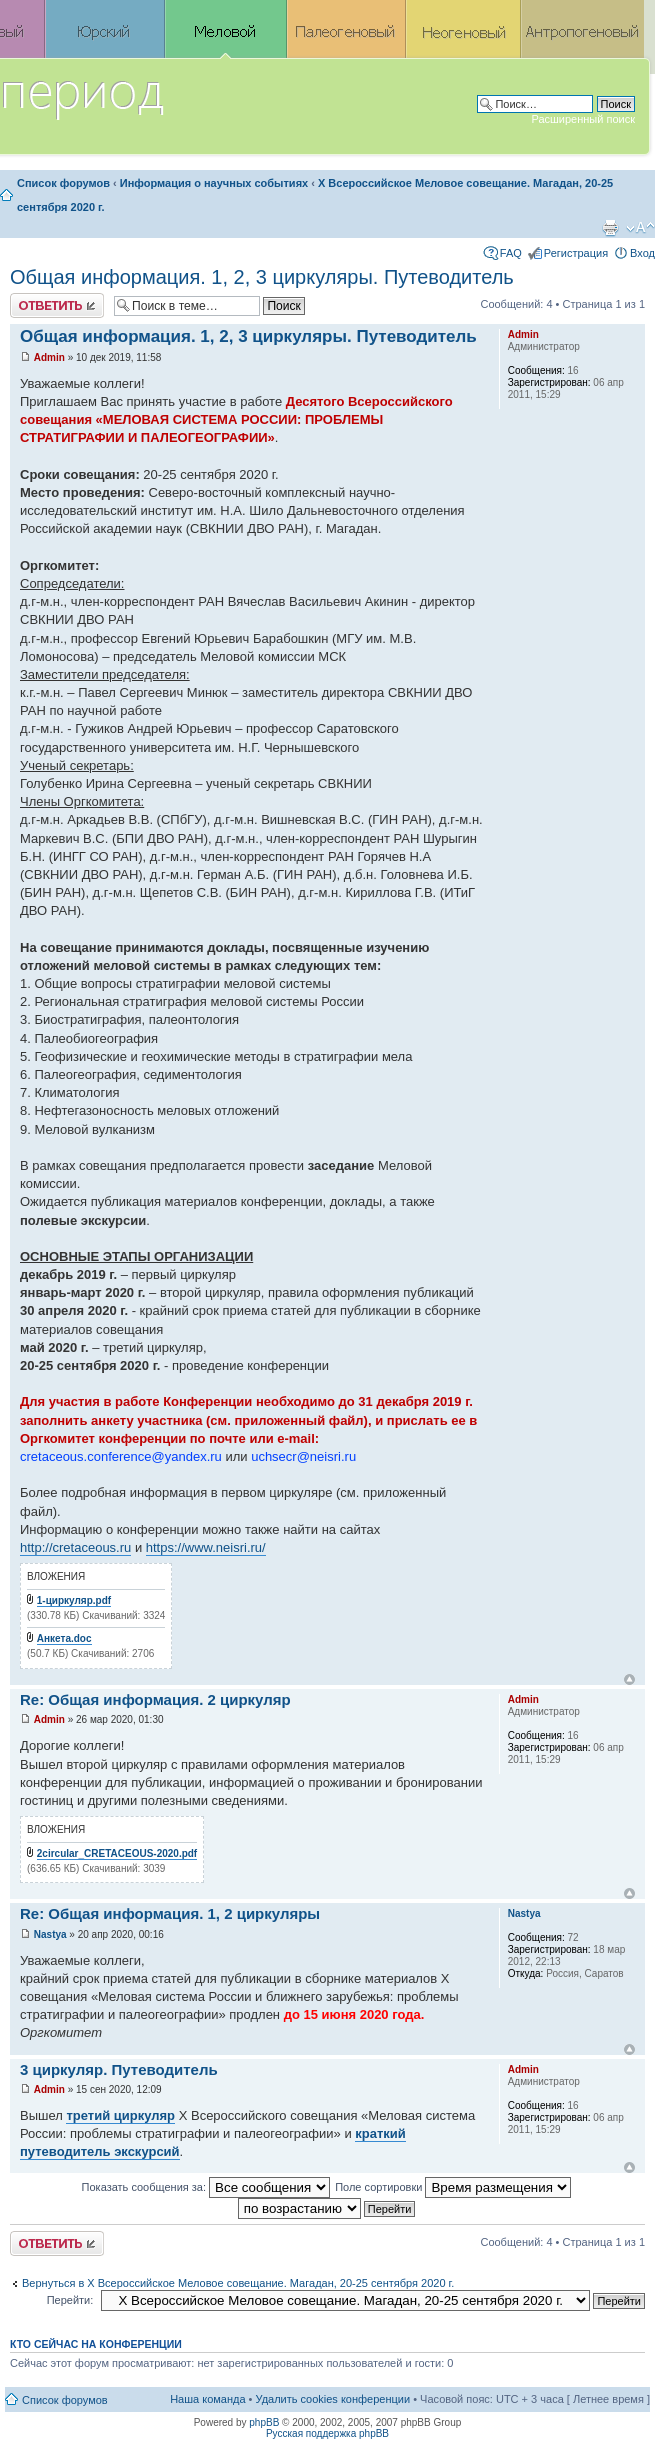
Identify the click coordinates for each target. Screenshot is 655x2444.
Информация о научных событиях (214, 183)
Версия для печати (610, 228)
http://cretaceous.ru (75, 1547)
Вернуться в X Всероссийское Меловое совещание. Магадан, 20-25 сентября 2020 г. (238, 2283)
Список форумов (63, 183)
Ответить (57, 305)
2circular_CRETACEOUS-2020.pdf (117, 1853)
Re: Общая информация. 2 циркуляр (155, 1699)
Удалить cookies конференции (333, 2399)
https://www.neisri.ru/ (206, 1547)
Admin (49, 357)
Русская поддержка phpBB (327, 2433)
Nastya (50, 1934)
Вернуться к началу (629, 1679)
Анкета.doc (64, 1638)
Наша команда (207, 2399)
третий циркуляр (120, 2115)
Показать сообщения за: (206, 2187)
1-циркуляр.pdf (74, 1600)
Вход (642, 253)
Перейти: (70, 2300)
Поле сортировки (453, 2187)
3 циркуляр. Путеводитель (119, 2069)
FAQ (511, 253)
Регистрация (576, 253)
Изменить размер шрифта (640, 228)
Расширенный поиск (583, 119)
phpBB (264, 2422)
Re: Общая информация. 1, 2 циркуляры (170, 1913)
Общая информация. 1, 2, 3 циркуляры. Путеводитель (262, 277)
